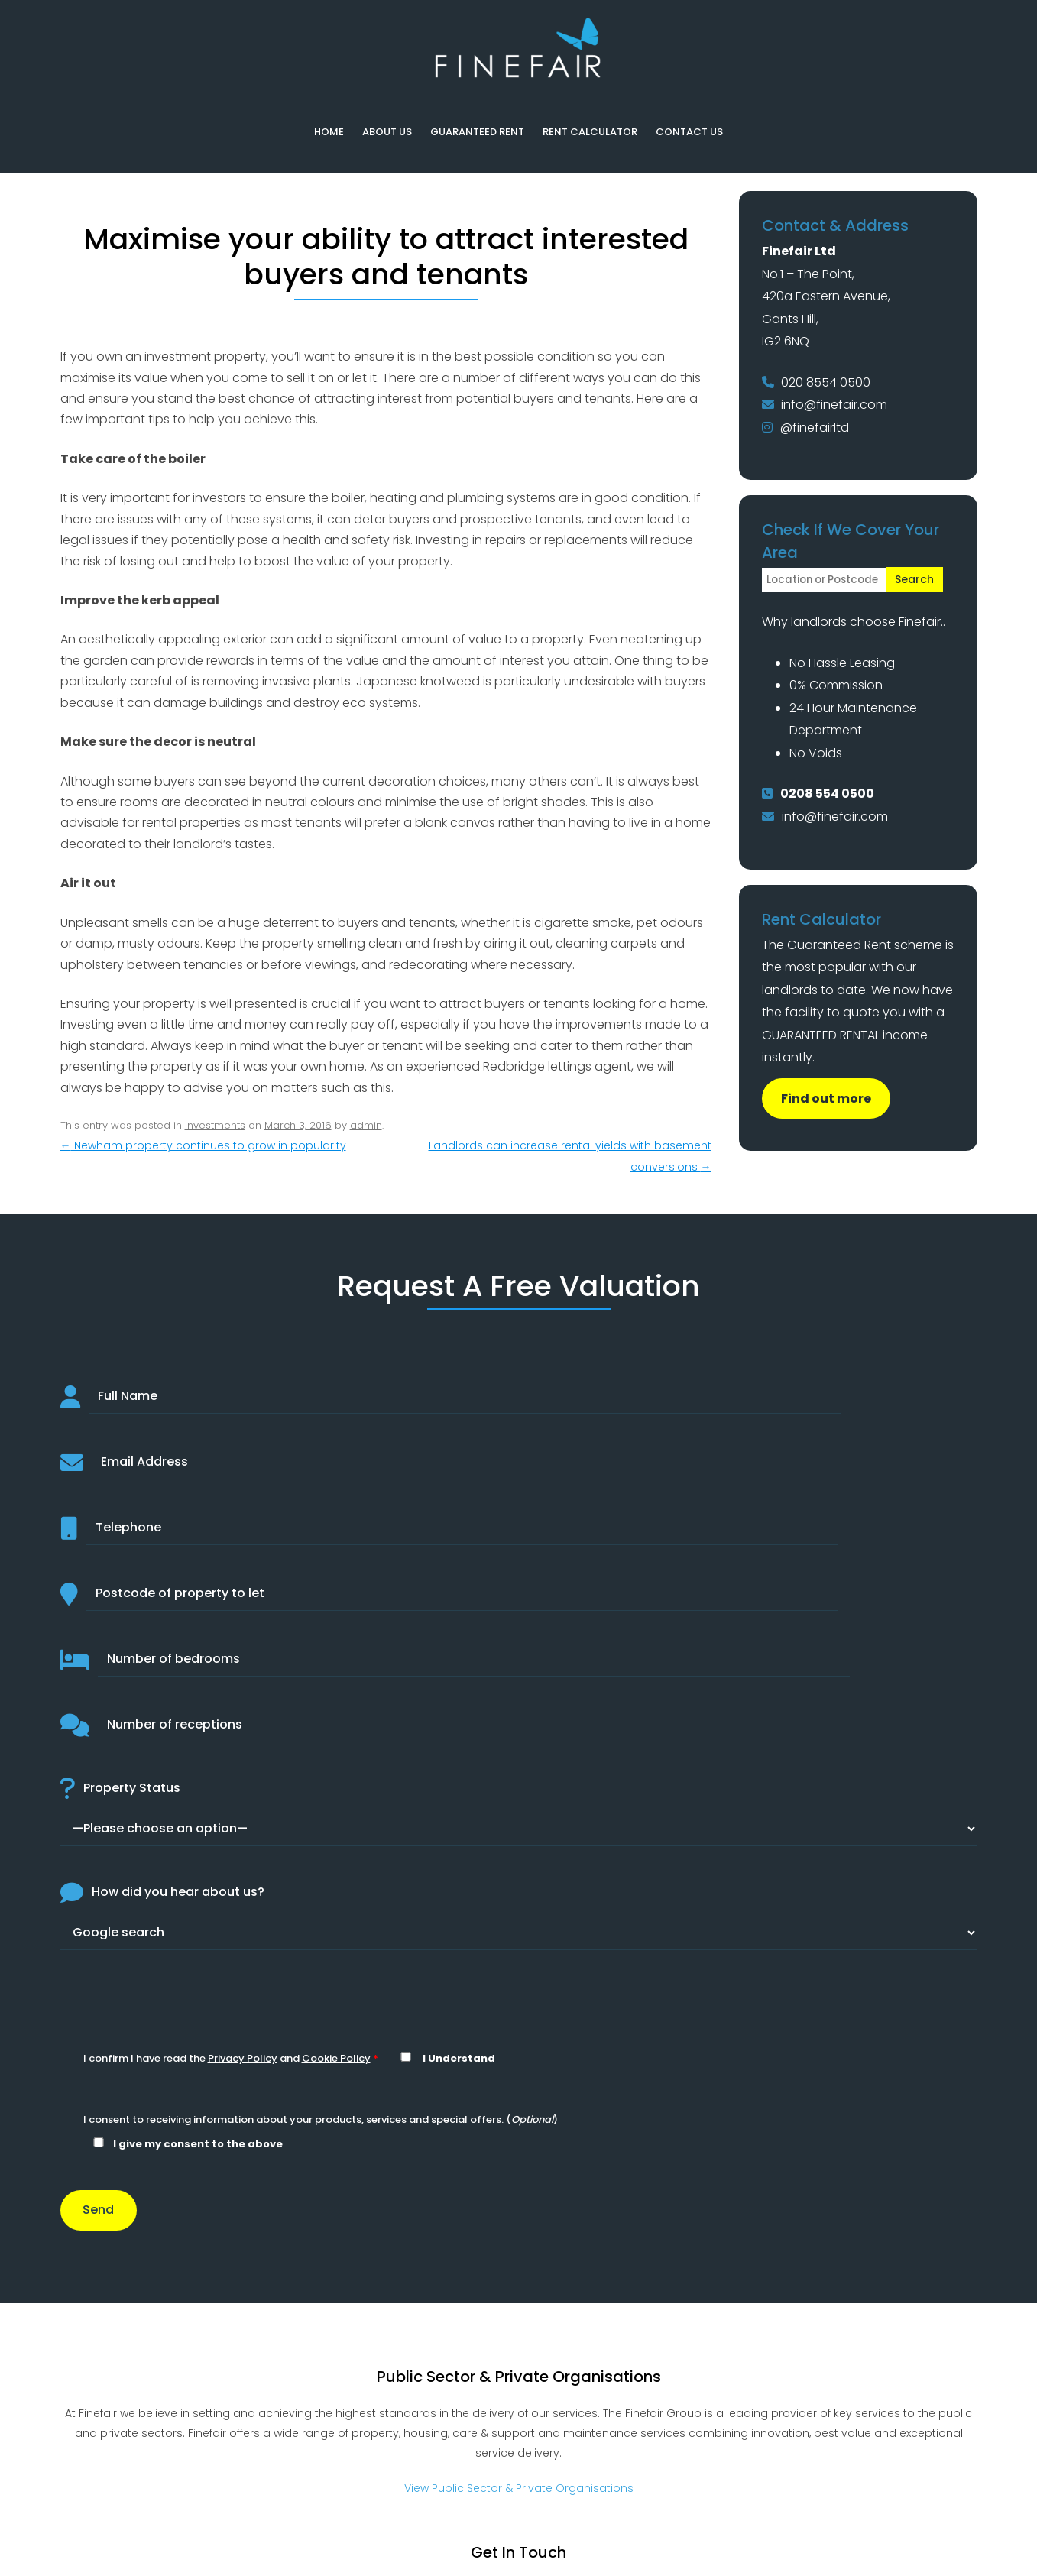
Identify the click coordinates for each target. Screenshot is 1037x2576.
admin (366, 1125)
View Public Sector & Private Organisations (519, 2488)
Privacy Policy (242, 2058)
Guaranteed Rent (477, 132)
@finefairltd (814, 427)
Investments (215, 1125)
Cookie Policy (336, 2058)
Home (329, 132)
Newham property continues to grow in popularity (203, 1145)
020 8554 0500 (825, 382)
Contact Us (689, 132)
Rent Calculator (590, 132)
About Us (387, 132)
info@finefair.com (834, 404)
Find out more (826, 1098)
